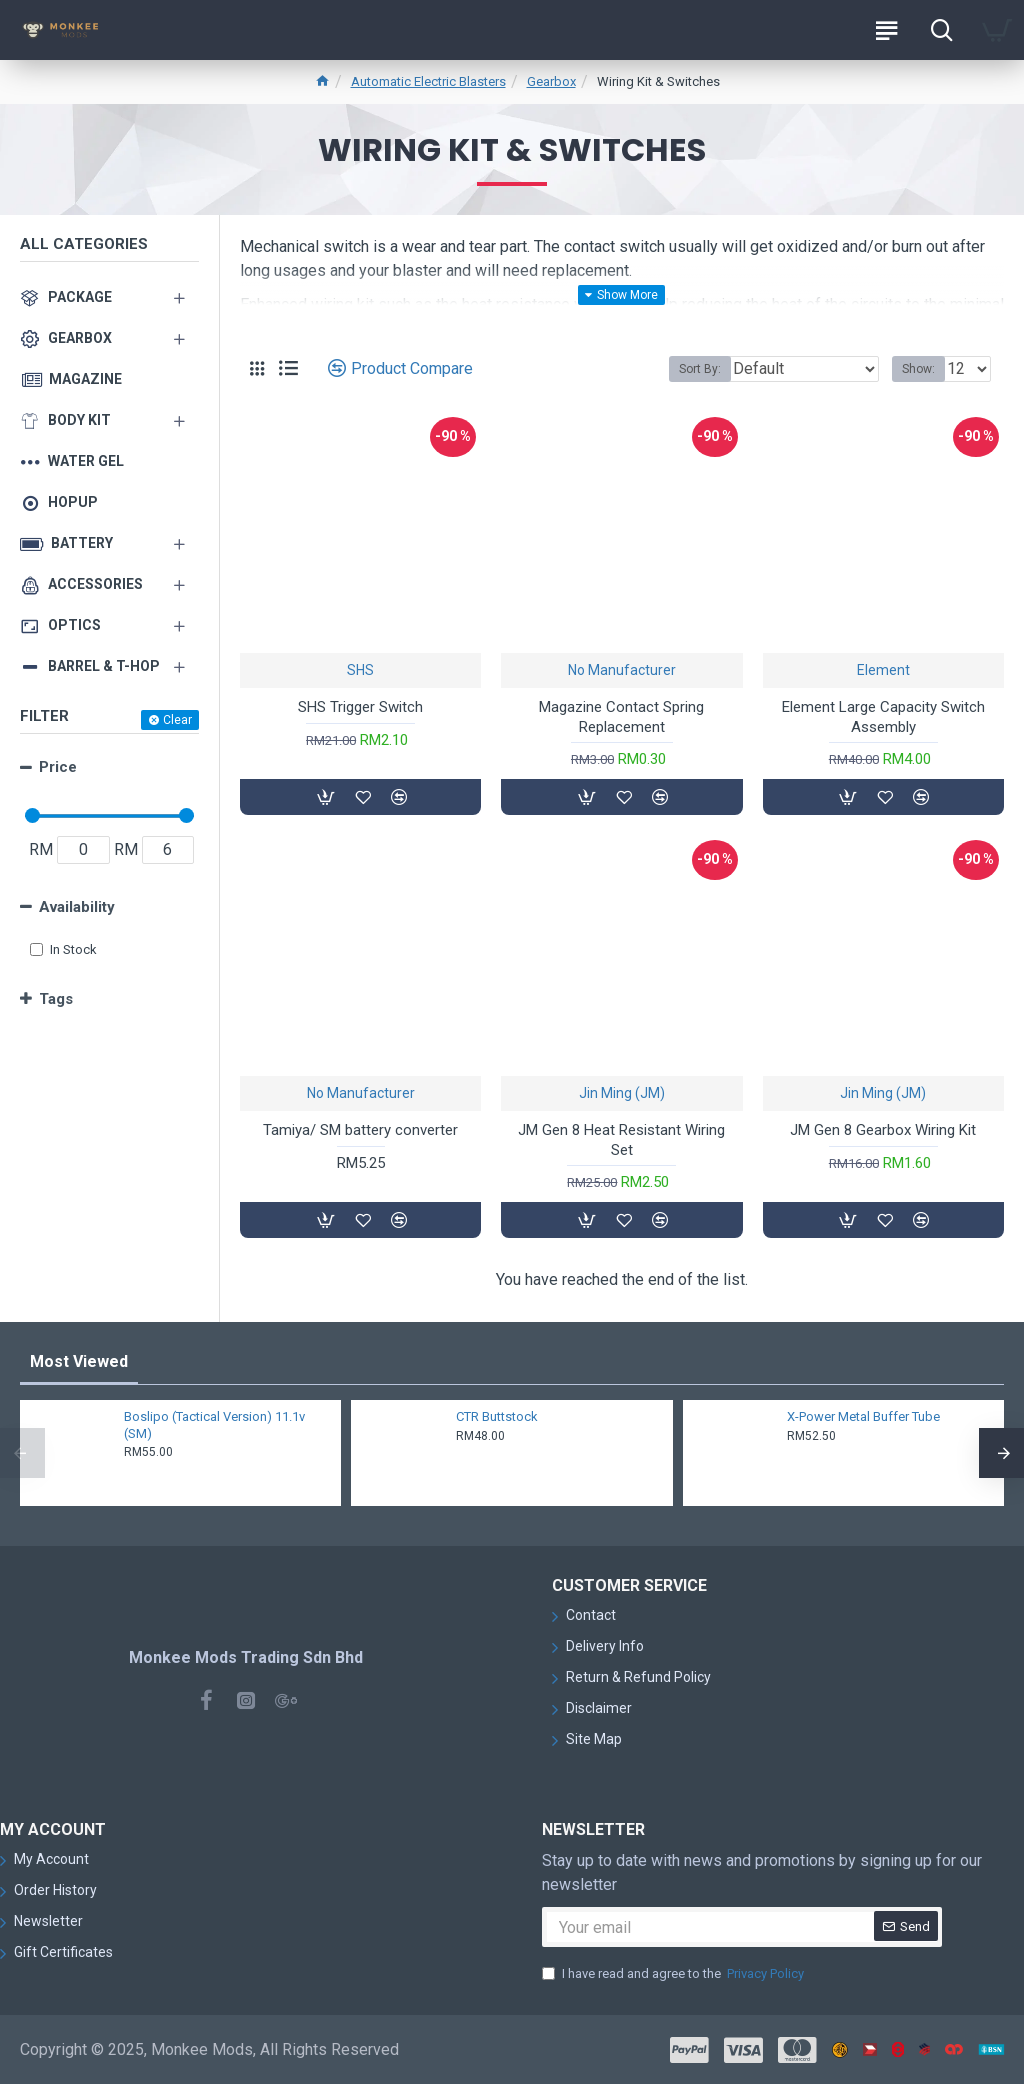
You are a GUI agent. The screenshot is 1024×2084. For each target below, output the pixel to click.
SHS (360, 670)
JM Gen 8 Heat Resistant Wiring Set (621, 1140)
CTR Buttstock (497, 1416)
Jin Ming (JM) (622, 1093)
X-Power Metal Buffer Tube (863, 1416)
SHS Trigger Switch (360, 707)
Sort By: (700, 369)
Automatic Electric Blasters (428, 81)
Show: (918, 369)
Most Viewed (79, 1361)
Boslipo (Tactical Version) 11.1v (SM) (214, 1425)
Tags (56, 999)
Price (58, 767)
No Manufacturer (622, 670)
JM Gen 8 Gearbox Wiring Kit (883, 1130)
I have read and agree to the (674, 1974)
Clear (177, 720)
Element (883, 670)
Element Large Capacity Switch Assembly (883, 717)
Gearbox (551, 81)
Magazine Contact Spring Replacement (621, 717)
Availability (77, 907)
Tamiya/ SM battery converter (360, 1130)
